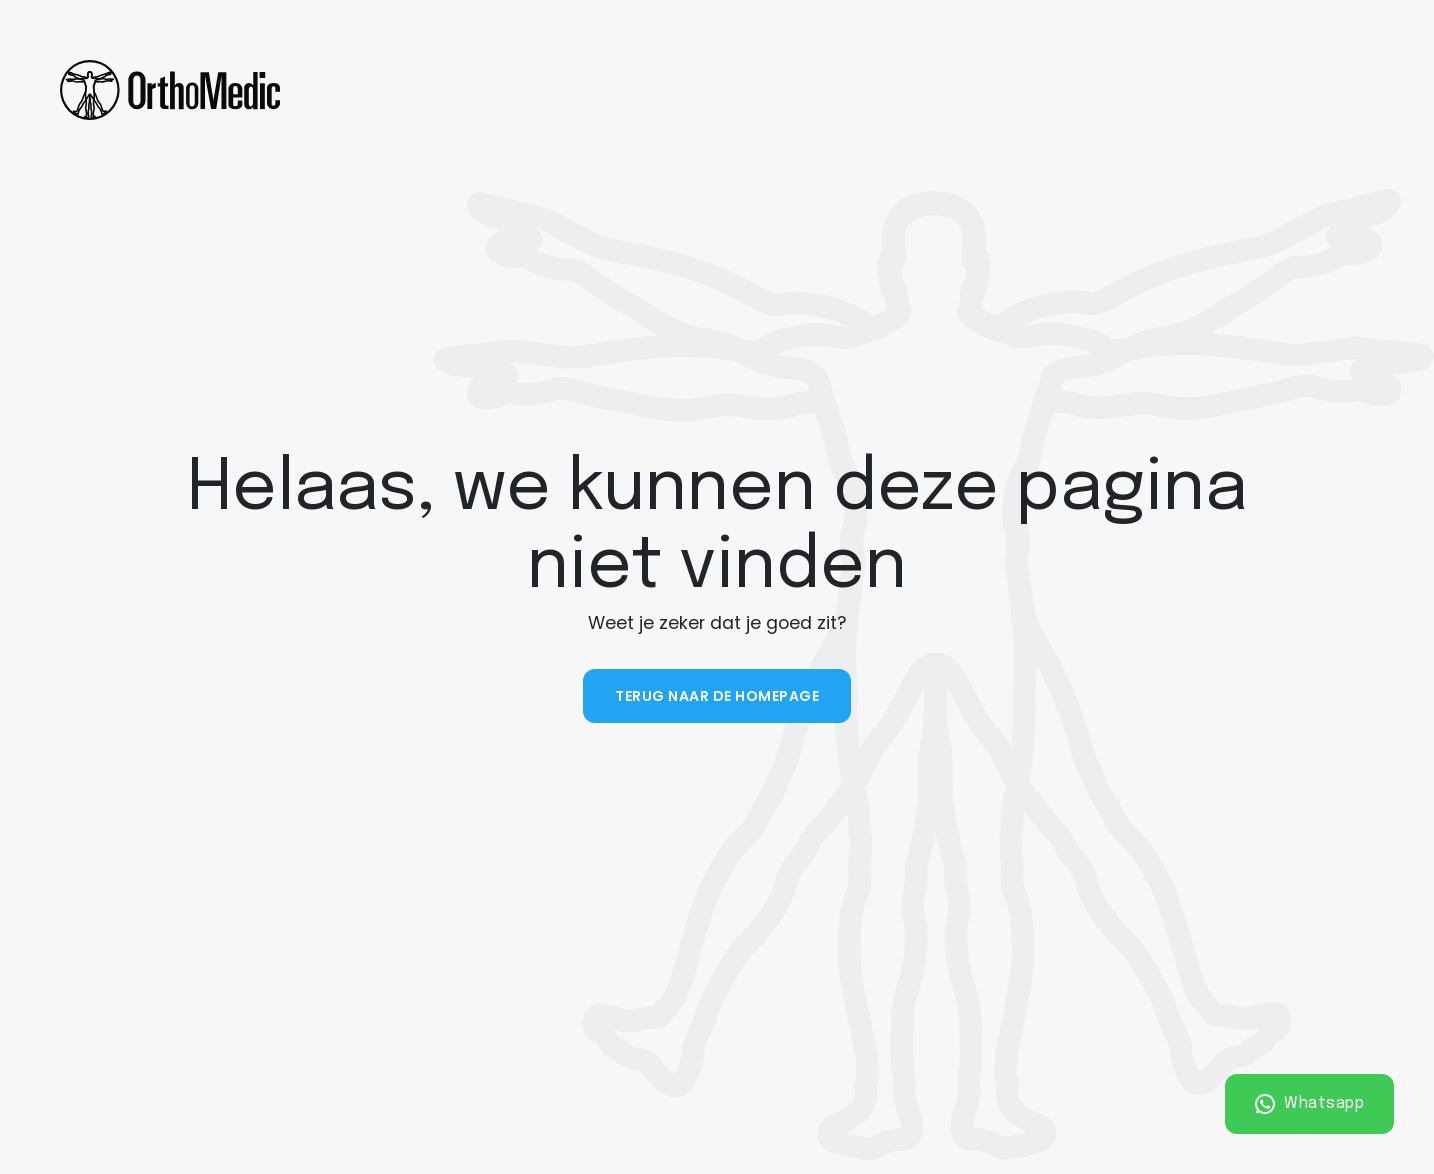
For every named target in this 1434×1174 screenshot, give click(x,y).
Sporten (712, 89)
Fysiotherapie (400, 89)
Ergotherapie (566, 89)
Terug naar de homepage (717, 696)
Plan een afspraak (1268, 90)
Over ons (817, 89)
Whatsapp (1310, 1104)
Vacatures (1071, 90)
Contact (948, 89)
